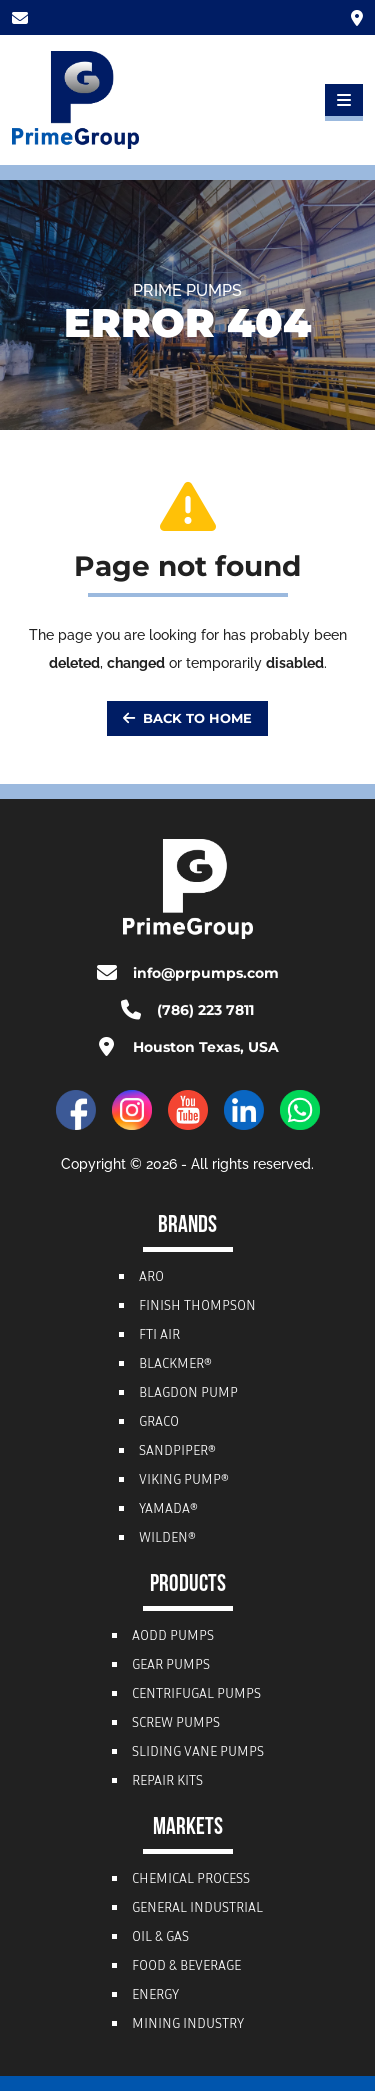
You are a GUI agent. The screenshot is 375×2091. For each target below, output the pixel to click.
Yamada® (168, 1510)
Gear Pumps (171, 1666)
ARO (151, 1278)
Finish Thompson (197, 1307)
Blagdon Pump (188, 1394)
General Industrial (197, 1909)
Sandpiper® (177, 1452)
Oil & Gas (160, 1938)
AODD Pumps (173, 1637)
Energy (155, 1996)
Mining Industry (188, 2025)
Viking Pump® (184, 1481)
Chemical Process (191, 1880)
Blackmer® (175, 1365)
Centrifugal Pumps (196, 1695)
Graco (159, 1423)
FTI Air (159, 1336)
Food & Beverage (186, 1967)
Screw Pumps (176, 1724)
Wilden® (167, 1539)
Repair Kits (167, 1782)
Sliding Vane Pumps (198, 1753)
